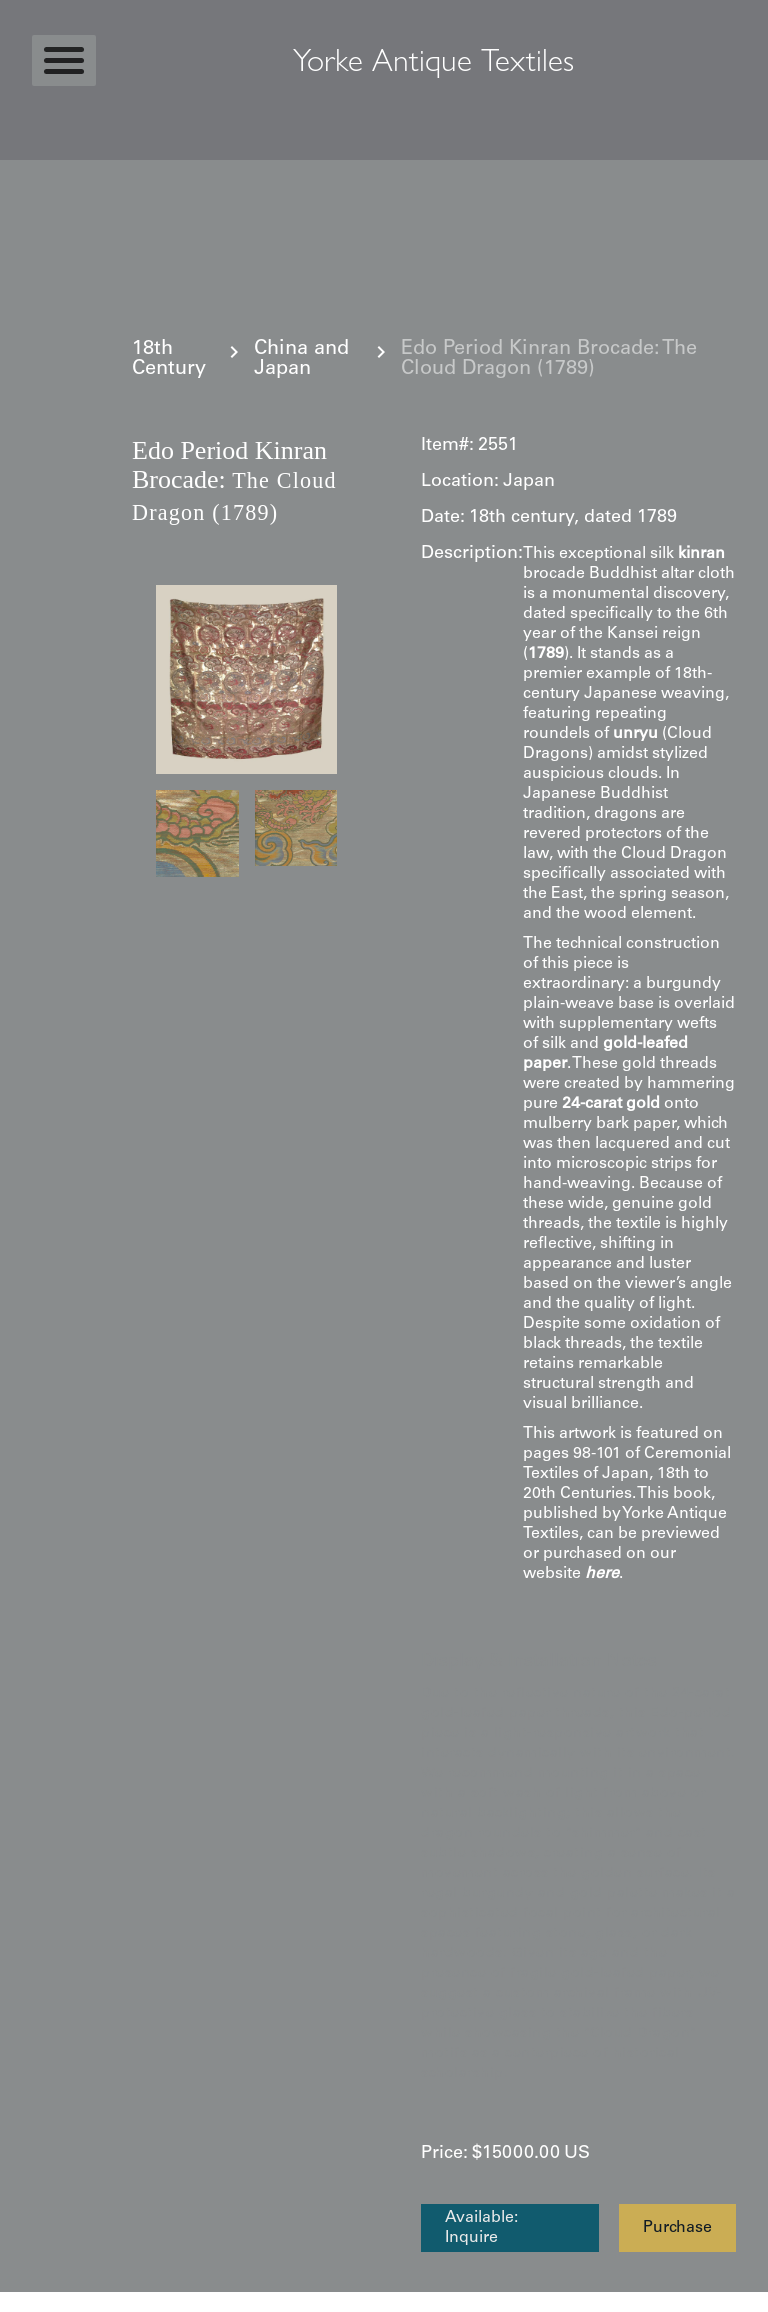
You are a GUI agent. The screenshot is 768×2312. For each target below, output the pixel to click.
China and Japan (301, 360)
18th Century (169, 360)
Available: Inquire (481, 2228)
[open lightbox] (246, 679)
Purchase (677, 2228)
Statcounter (39, 2302)
